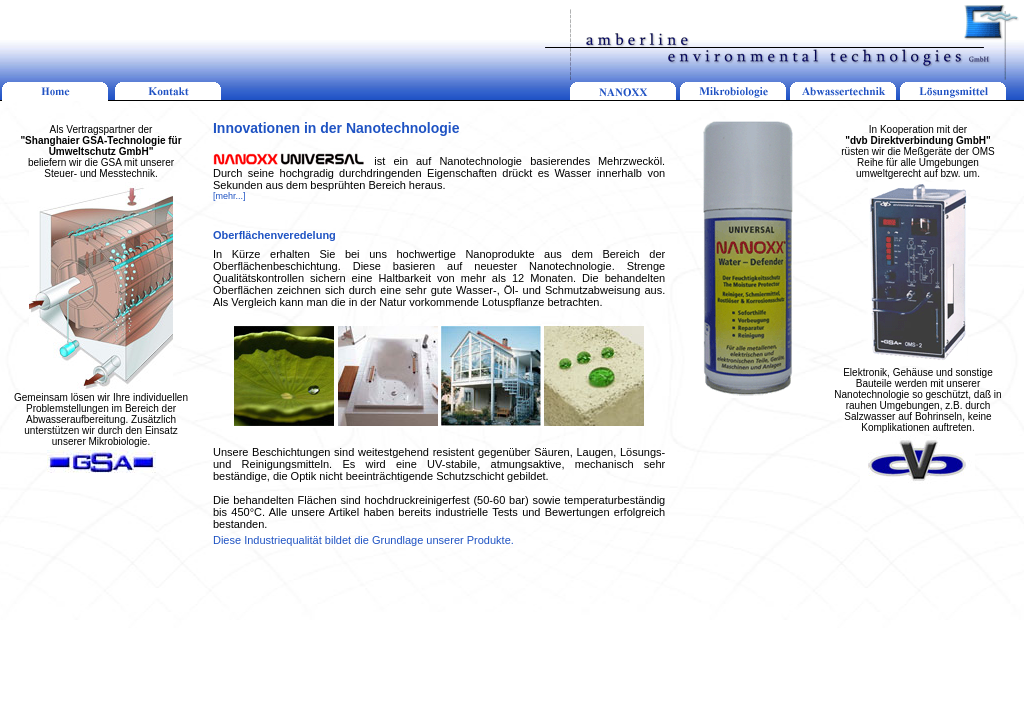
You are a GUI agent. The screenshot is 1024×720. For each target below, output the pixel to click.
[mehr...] (229, 196)
